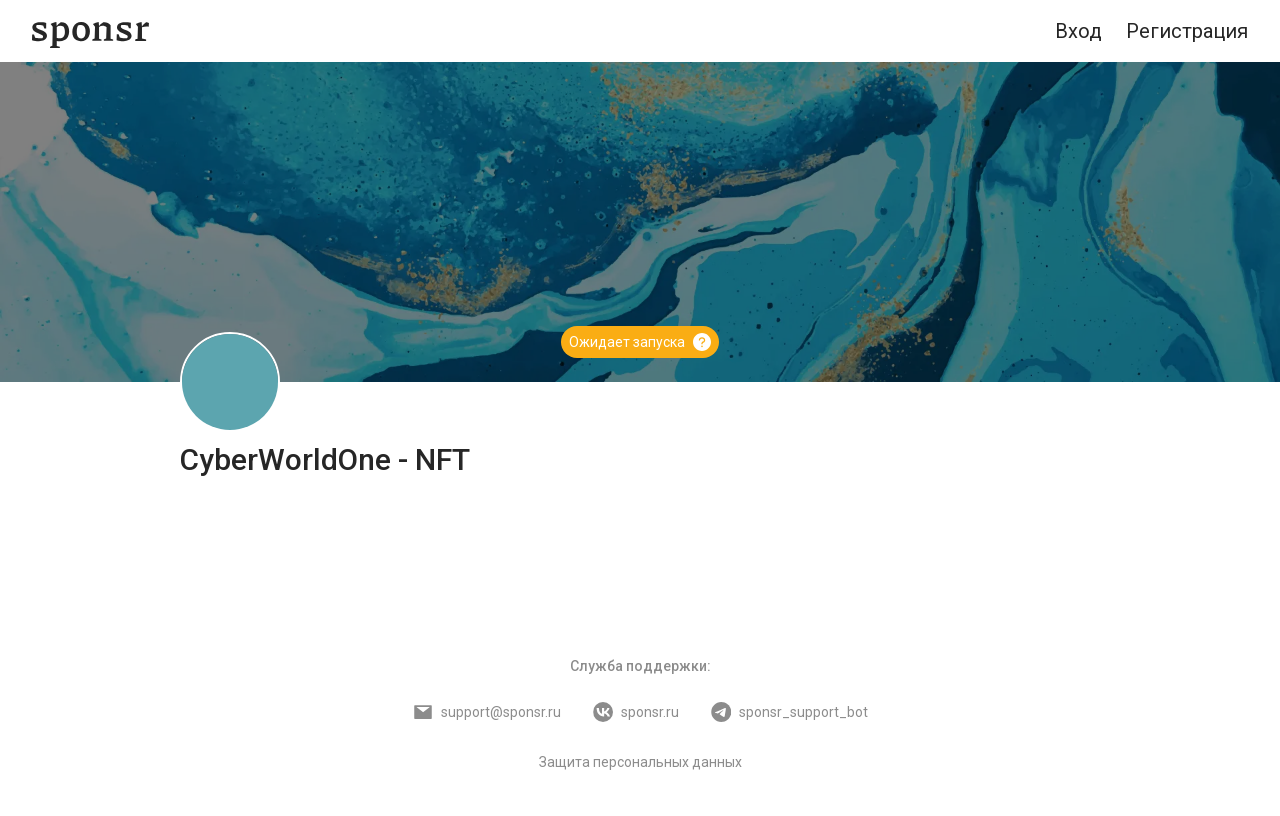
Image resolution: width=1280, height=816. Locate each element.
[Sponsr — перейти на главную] (90, 31)
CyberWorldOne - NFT (325, 459)
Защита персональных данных (640, 762)
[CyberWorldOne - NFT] (230, 382)
